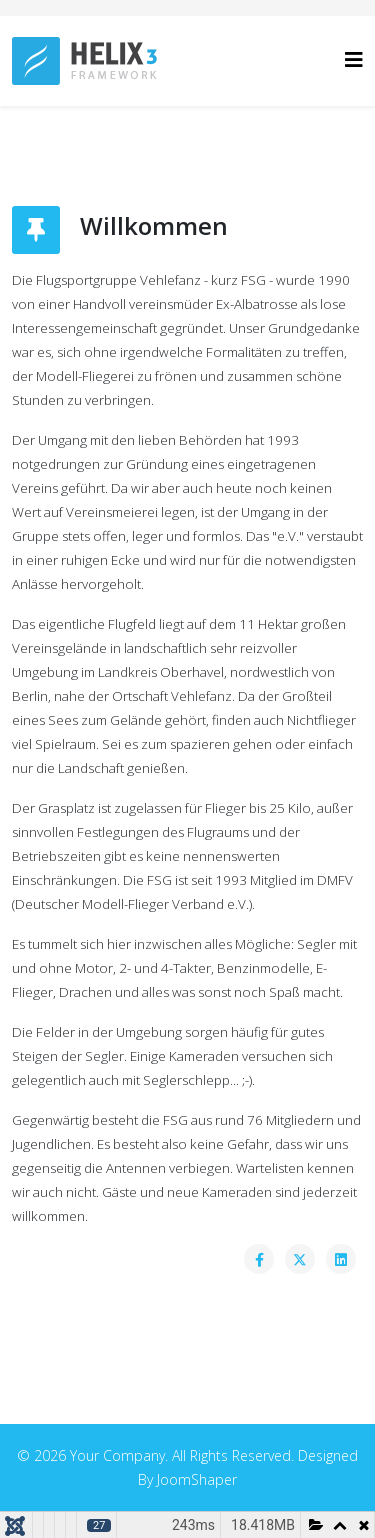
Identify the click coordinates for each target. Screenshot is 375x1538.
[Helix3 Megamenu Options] (354, 59)
